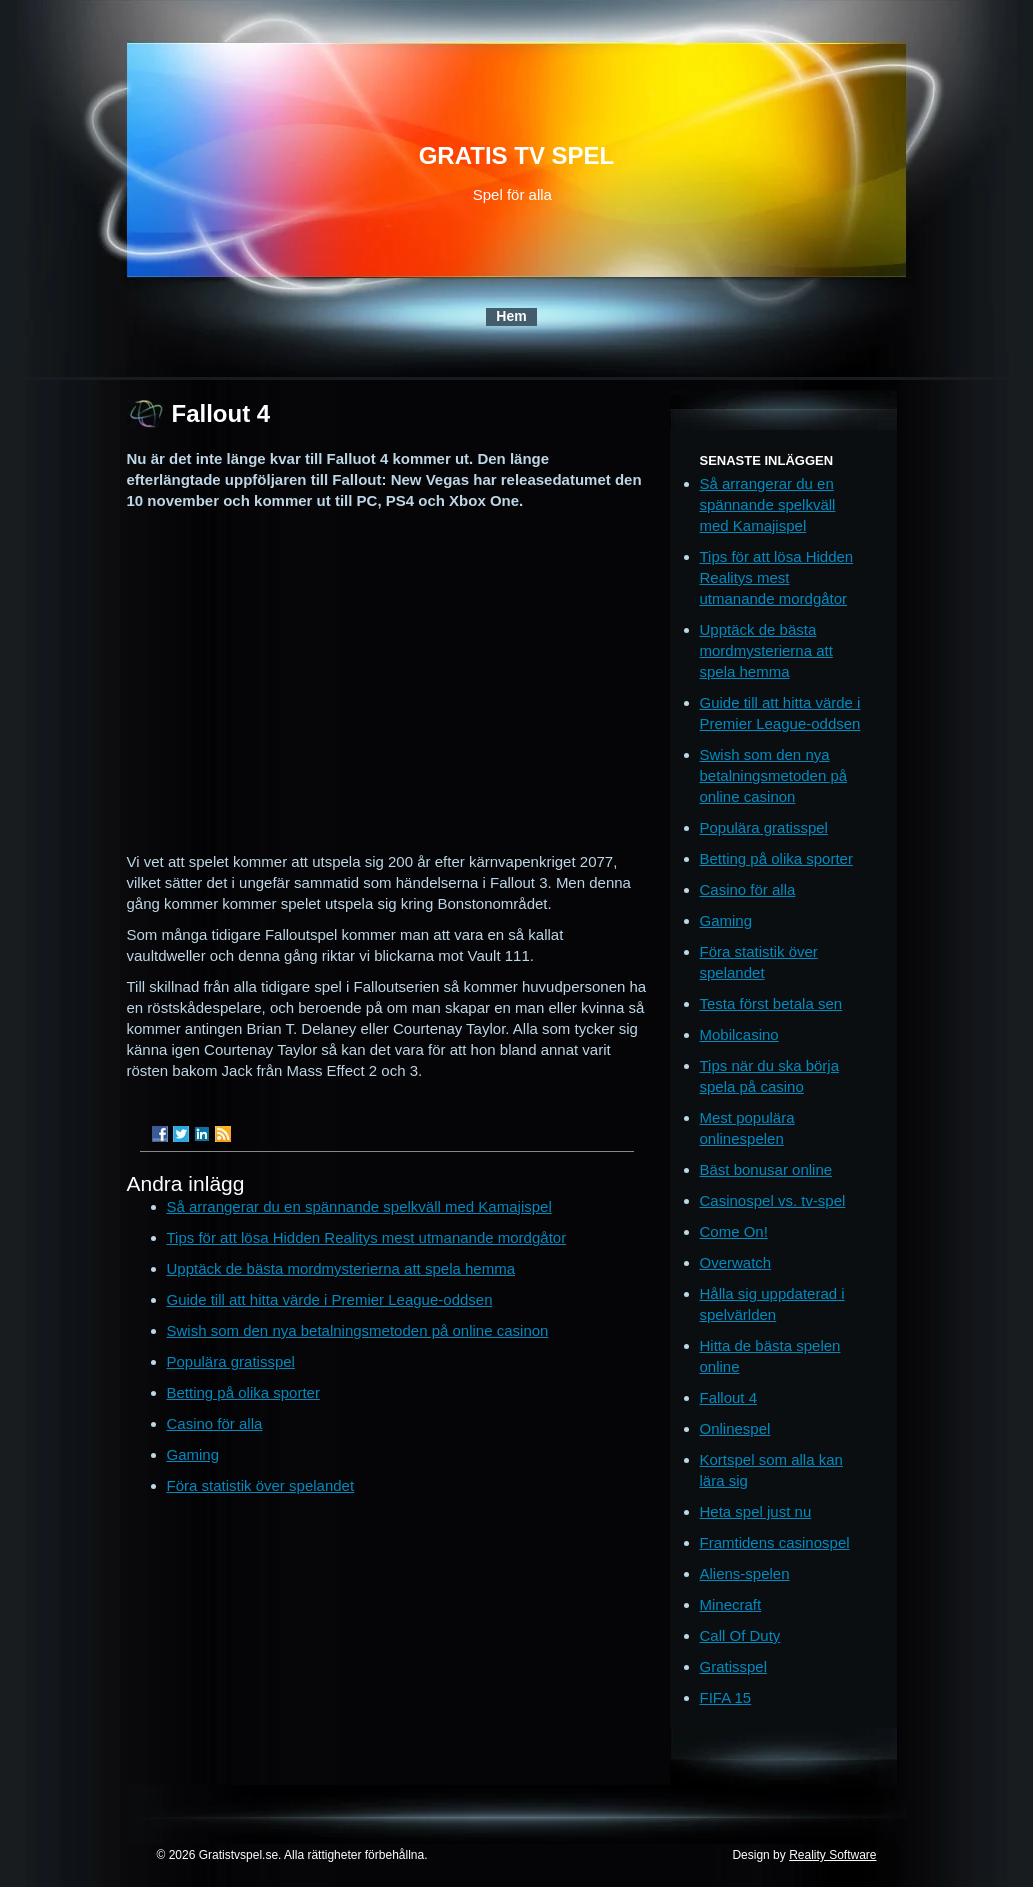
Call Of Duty (740, 1635)
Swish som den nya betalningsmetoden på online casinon (358, 1330)
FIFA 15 (726, 1697)
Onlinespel (735, 1428)
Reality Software (832, 1855)
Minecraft (731, 1604)
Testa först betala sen (771, 1003)
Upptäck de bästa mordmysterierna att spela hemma (341, 1268)
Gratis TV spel (517, 155)
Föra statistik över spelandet (261, 1485)
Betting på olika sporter (243, 1392)
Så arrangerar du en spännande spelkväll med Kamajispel (359, 1206)
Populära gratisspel (231, 1361)
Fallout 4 (729, 1397)
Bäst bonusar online (766, 1169)
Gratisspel (734, 1666)
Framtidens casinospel (775, 1542)
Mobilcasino (739, 1034)
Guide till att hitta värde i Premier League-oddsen (330, 1299)
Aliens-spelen (745, 1573)
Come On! (734, 1231)
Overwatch (736, 1262)
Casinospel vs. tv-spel (773, 1200)
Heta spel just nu (756, 1511)
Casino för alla (215, 1423)
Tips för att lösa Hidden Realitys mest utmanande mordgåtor (367, 1237)
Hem (511, 316)
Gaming (193, 1454)
